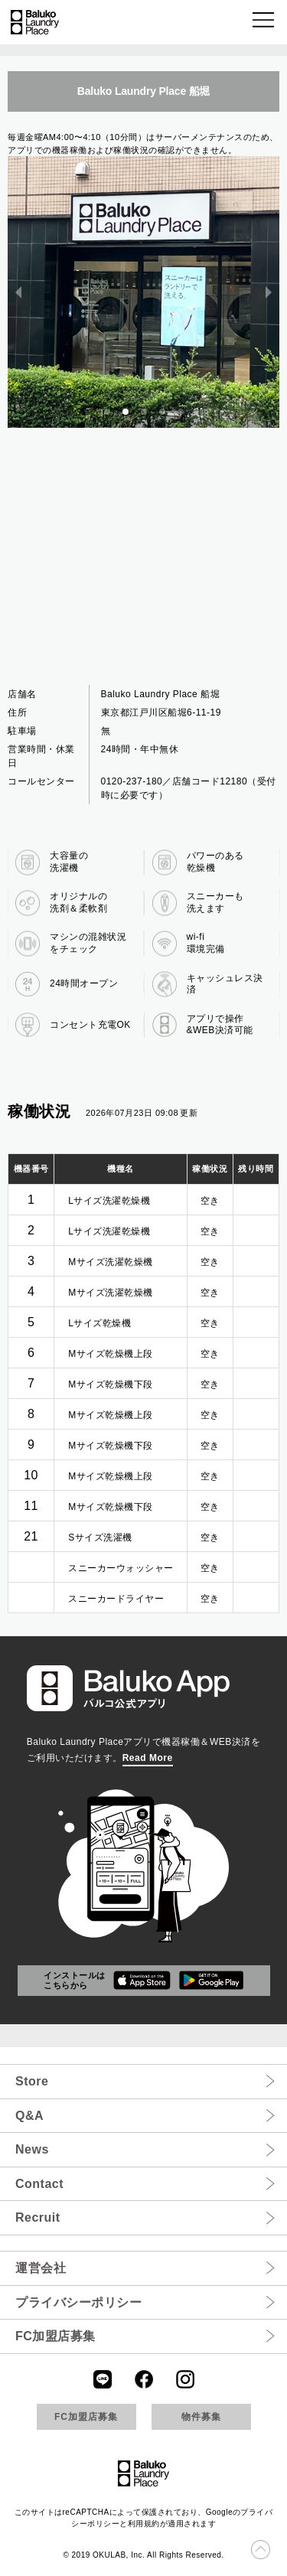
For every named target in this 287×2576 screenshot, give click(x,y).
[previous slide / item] (18, 292)
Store (31, 2081)
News (32, 2149)
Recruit (37, 2217)
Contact (39, 2183)
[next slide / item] (268, 292)
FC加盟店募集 (55, 2336)
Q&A (29, 2115)
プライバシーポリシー (78, 2302)
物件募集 (201, 2416)
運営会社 (40, 2267)
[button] (264, 22)
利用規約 (144, 2523)
